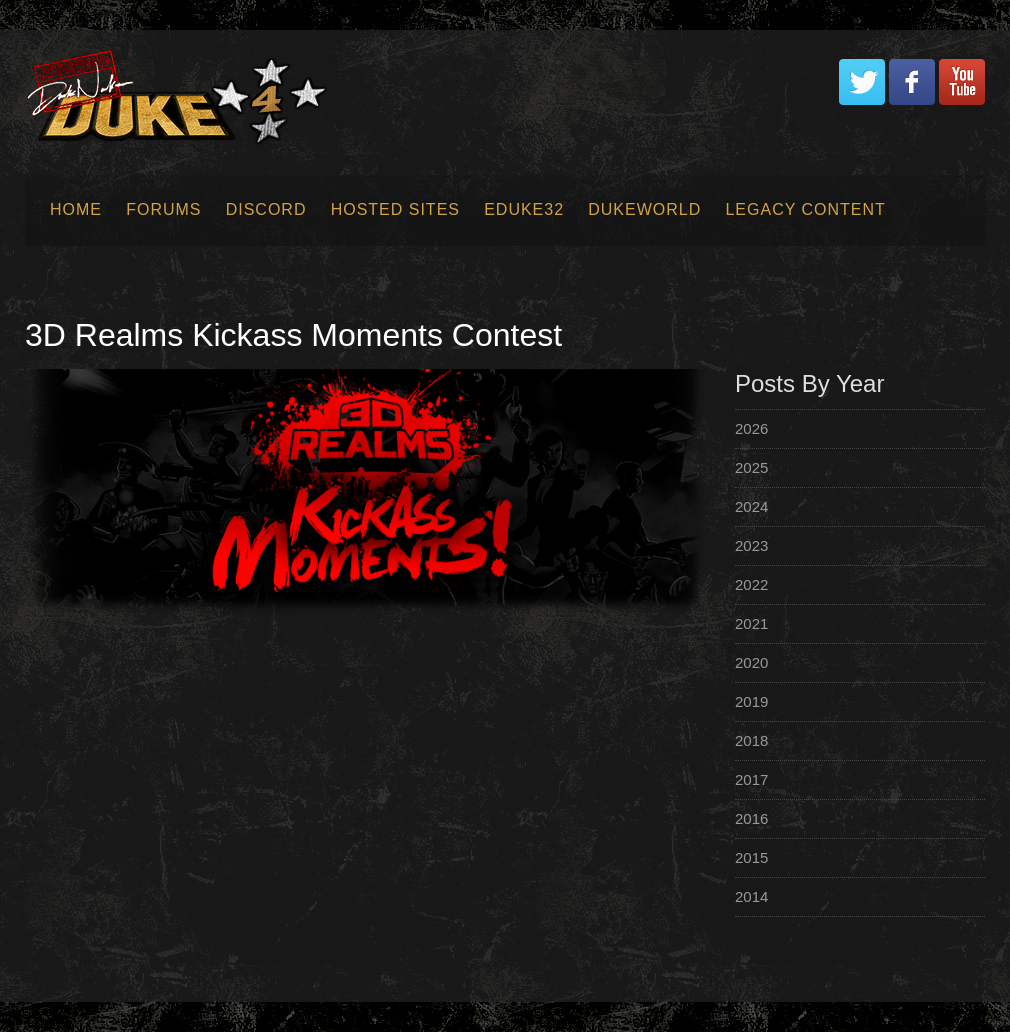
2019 (751, 701)
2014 (751, 896)
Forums (163, 209)
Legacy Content (805, 209)
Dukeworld (644, 209)
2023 (751, 545)
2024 (751, 506)
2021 (751, 623)
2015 (751, 857)
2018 (751, 740)
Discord (266, 209)
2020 (751, 662)
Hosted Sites (395, 209)
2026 (751, 428)
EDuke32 (524, 209)
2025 (751, 467)
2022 (751, 584)
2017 (751, 779)
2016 (751, 818)
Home (76, 209)
